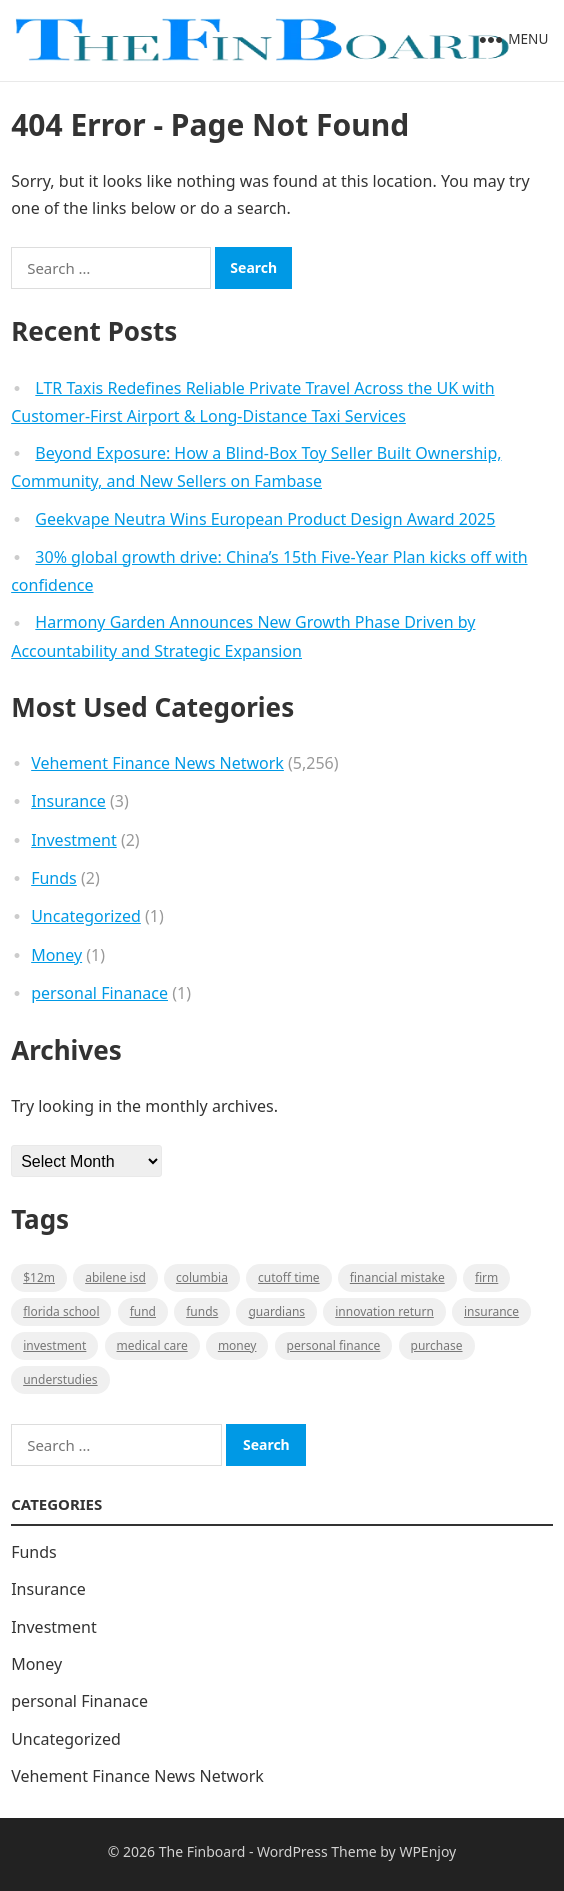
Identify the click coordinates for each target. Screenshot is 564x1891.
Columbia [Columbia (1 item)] (202, 1277)
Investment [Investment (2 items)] (54, 1345)
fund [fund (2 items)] (143, 1311)
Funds (54, 878)
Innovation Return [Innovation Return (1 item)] (384, 1311)
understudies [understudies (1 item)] (60, 1379)
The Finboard (202, 1851)
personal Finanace (99, 993)
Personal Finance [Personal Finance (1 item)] (334, 1345)
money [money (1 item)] (237, 1345)
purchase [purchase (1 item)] (437, 1345)
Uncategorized (86, 916)
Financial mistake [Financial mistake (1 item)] (397, 1277)
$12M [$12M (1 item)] (39, 1277)
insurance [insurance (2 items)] (491, 1311)
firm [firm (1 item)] (486, 1277)
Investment (74, 840)
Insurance (68, 801)
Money (56, 955)
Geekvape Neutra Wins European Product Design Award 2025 (265, 519)
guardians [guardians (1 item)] (276, 1311)
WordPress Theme (317, 1851)
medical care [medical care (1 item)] (152, 1345)
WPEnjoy (427, 1851)
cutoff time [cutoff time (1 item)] (289, 1277)
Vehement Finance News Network (157, 763)
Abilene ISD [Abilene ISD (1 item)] (115, 1277)
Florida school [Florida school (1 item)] (61, 1311)
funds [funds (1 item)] (202, 1311)
